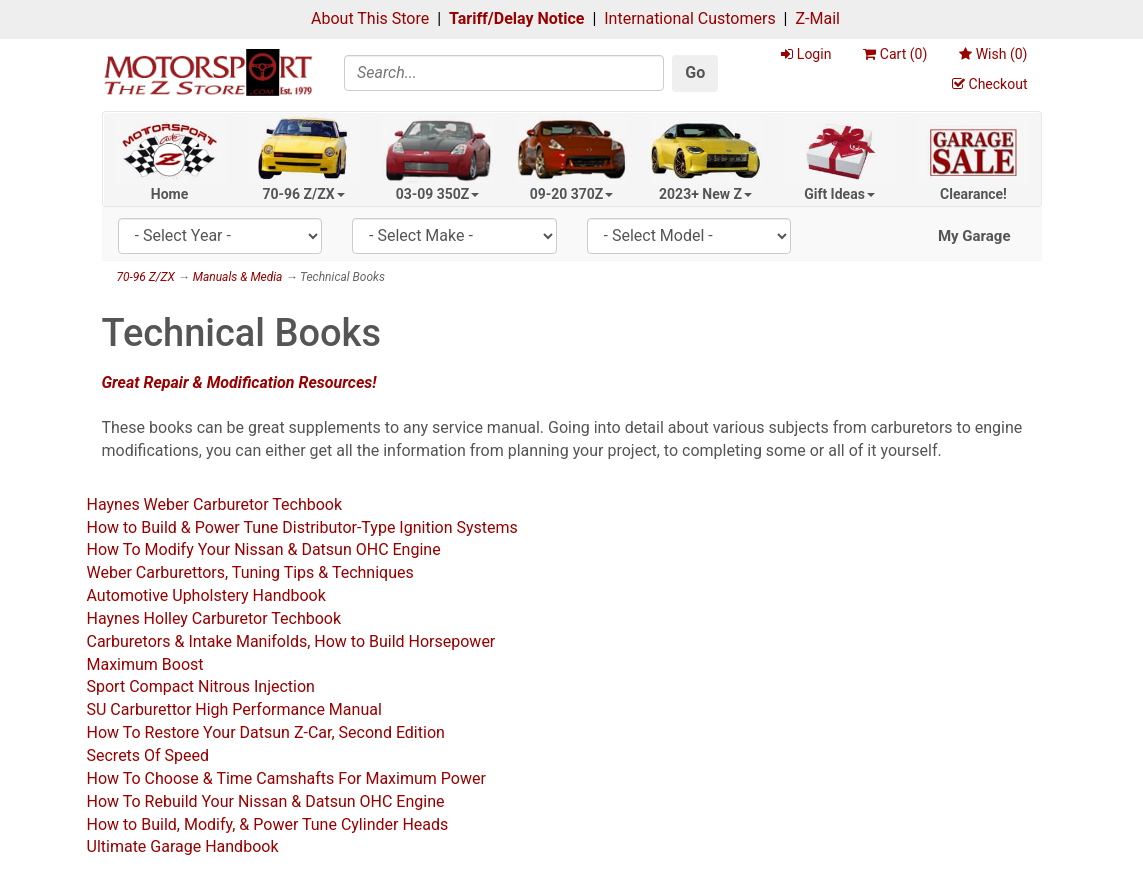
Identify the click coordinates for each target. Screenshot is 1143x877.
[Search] (504, 73)
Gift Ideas (839, 194)
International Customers (689, 18)
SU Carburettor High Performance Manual (234, 709)
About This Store (370, 18)
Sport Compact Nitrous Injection (201, 686)
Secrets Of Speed (148, 755)
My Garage (974, 236)
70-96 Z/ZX (303, 194)
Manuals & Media (238, 277)
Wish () (993, 54)
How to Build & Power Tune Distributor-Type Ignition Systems (302, 527)
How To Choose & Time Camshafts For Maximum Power (286, 778)
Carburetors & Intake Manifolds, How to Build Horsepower (291, 641)
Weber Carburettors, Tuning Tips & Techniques (250, 572)
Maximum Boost (145, 664)
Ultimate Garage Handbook (183, 846)
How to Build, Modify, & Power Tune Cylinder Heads (268, 824)
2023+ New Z (705, 194)
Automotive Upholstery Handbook (206, 595)
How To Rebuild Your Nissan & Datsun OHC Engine (266, 801)
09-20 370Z (572, 194)
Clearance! (973, 194)
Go (695, 72)
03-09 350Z (438, 194)
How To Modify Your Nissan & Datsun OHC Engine (264, 549)
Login (806, 54)
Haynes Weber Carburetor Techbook (215, 504)
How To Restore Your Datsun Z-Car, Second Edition (266, 732)
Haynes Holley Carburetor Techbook (214, 618)
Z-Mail (817, 18)
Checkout (989, 84)
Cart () (895, 54)
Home (169, 194)
